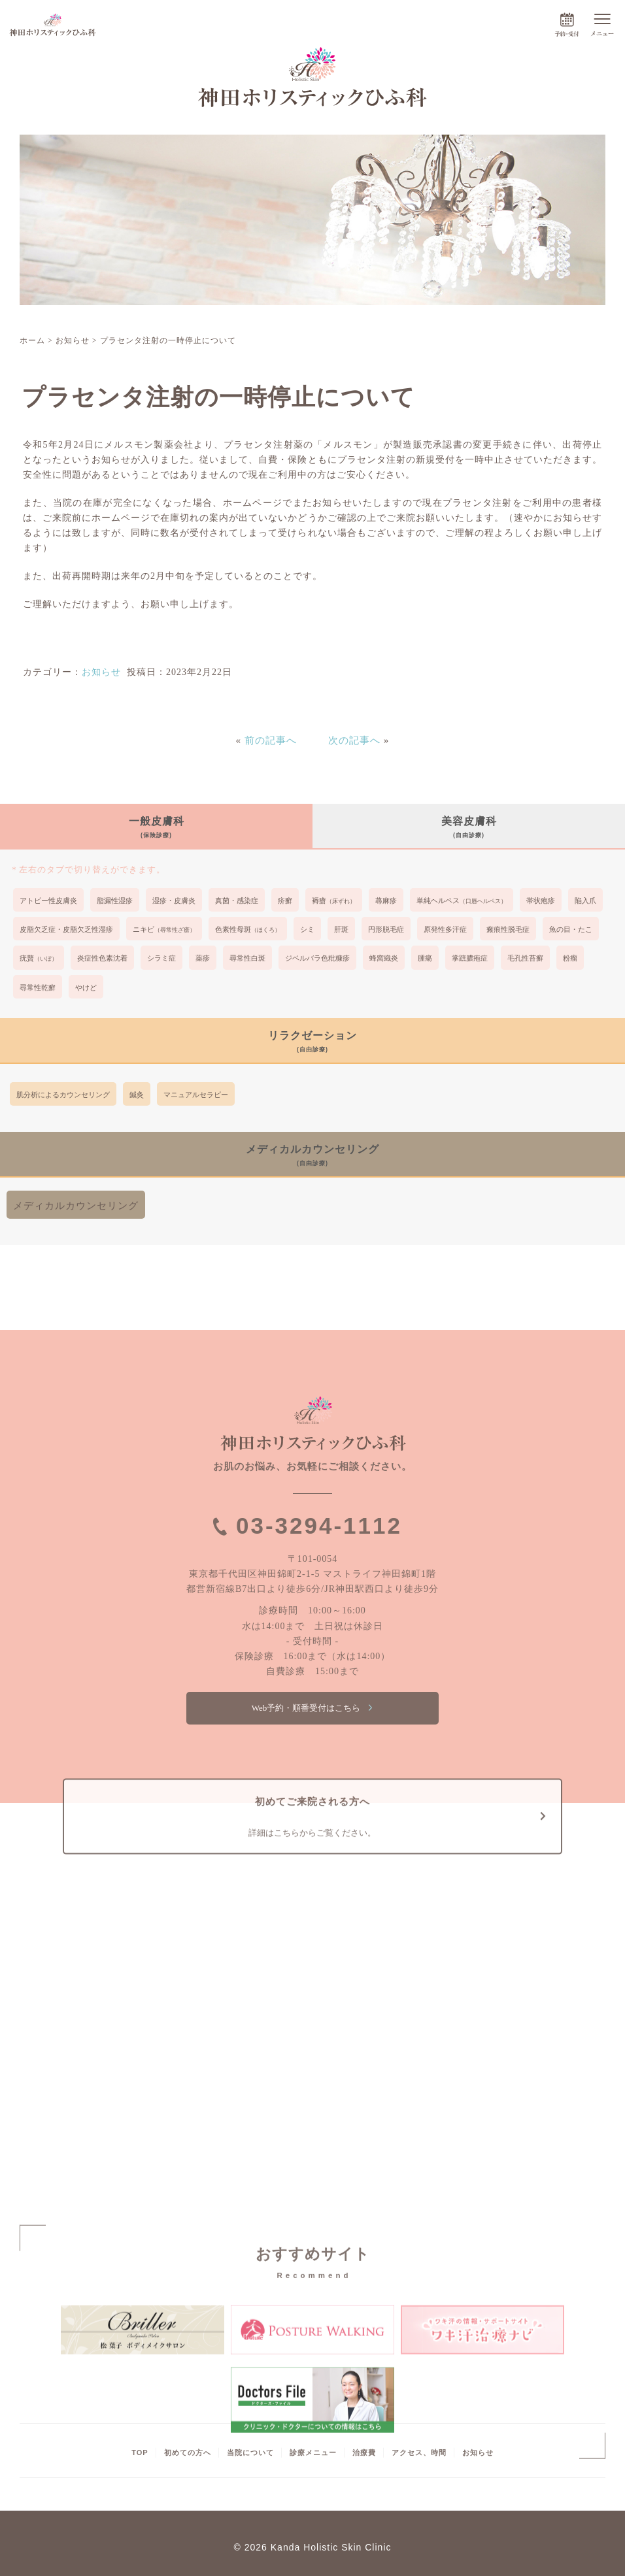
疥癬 (285, 900)
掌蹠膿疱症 (470, 958)
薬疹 (202, 958)
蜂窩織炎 (383, 958)
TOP (139, 2452)
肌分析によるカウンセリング (63, 1094)
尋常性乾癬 (38, 987)
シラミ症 (161, 958)
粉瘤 (570, 958)
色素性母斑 (247, 929)
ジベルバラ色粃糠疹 (317, 958)
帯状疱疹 (540, 900)
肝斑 (341, 929)
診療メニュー (313, 2452)
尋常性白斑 (247, 958)
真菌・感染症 (236, 900)
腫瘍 (425, 958)
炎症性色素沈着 (102, 958)
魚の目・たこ (570, 929)
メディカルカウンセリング (76, 1205)
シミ (307, 929)
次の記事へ (354, 740)
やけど (86, 987)
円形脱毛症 (386, 929)
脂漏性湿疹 (115, 900)
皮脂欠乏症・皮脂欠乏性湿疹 (66, 929)
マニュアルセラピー (195, 1094)
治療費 (364, 2452)
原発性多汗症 (445, 929)
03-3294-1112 (319, 1525)
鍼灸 (136, 1094)
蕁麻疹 (386, 900)
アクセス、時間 (419, 2452)
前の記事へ (271, 740)
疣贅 (39, 958)
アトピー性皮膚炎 (48, 900)
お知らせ (101, 672)
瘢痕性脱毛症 (508, 929)
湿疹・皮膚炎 (173, 900)
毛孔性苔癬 (525, 958)
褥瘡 (334, 900)
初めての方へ (187, 2452)
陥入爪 (585, 900)
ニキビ (164, 929)
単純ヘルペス (461, 900)
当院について (250, 2452)
